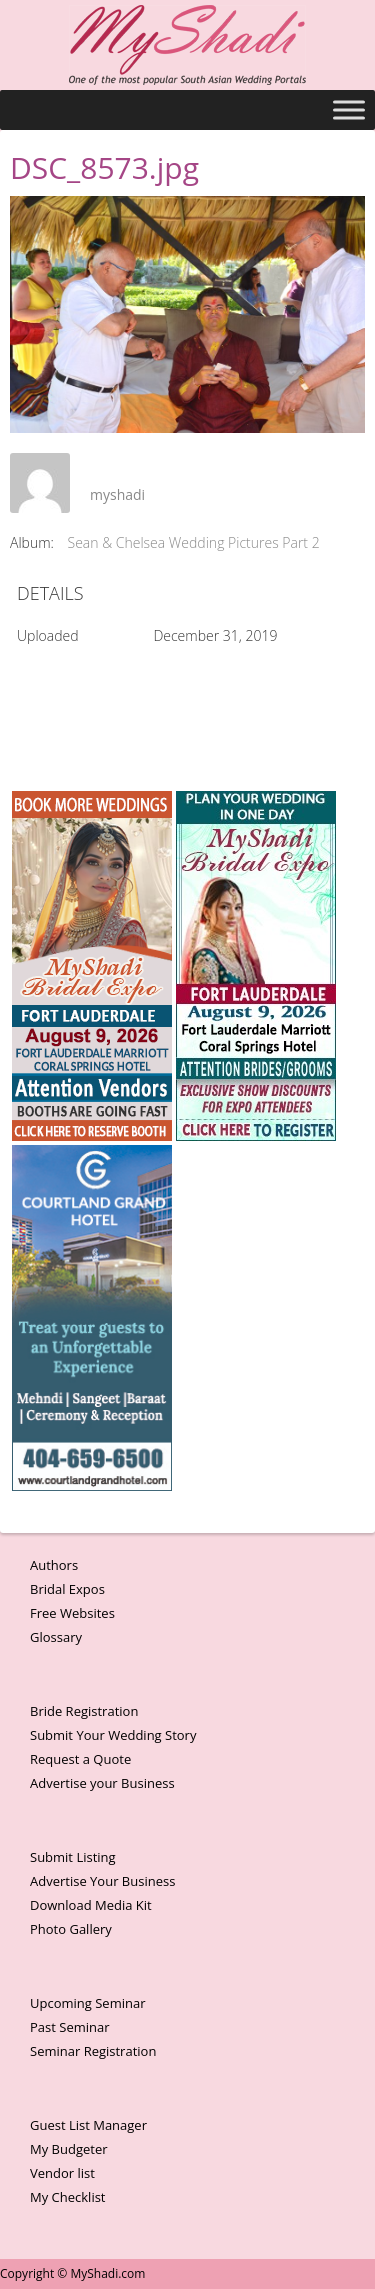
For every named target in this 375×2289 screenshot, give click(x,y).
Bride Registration (84, 1711)
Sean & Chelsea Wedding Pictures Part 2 (194, 542)
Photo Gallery (71, 1929)
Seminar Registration (93, 2051)
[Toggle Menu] (349, 109)
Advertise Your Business (102, 1881)
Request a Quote (80, 1759)
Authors (54, 1565)
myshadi (117, 494)
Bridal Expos (67, 1589)
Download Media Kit (91, 1905)
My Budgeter (69, 2149)
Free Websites (72, 1613)
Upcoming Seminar (87, 2003)
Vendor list (62, 2173)
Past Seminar (70, 2027)
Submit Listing (73, 1857)
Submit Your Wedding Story (113, 1735)
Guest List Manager (88, 2125)
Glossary (56, 1637)
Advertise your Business (102, 1783)
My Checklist (68, 2197)
